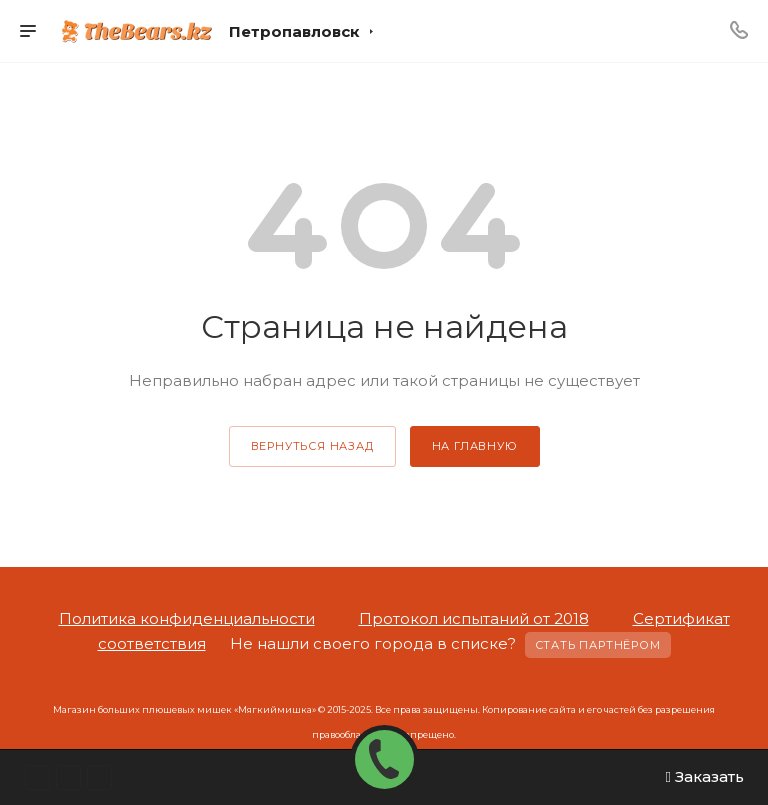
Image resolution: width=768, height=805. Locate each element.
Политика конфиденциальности (187, 618)
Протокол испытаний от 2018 (474, 618)
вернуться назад (312, 446)
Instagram (68, 777)
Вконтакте (99, 777)
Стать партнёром (598, 645)
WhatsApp (37, 777)
